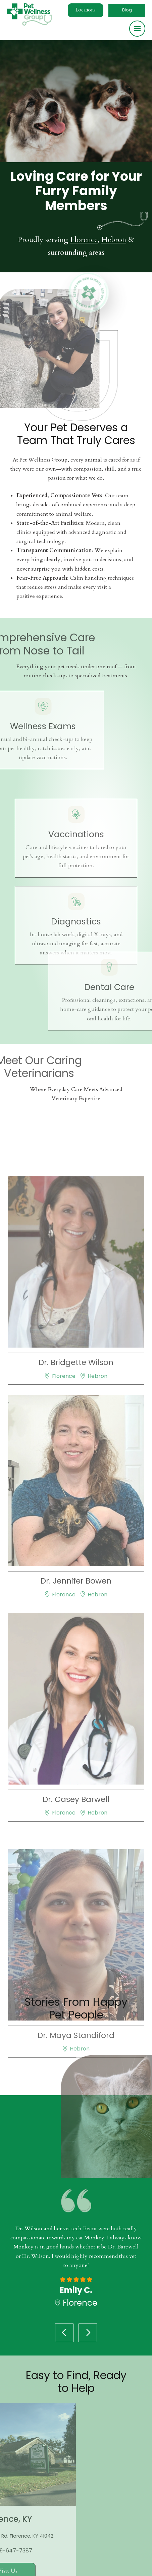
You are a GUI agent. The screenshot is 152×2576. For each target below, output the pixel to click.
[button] (85, 10)
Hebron (113, 240)
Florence (84, 240)
